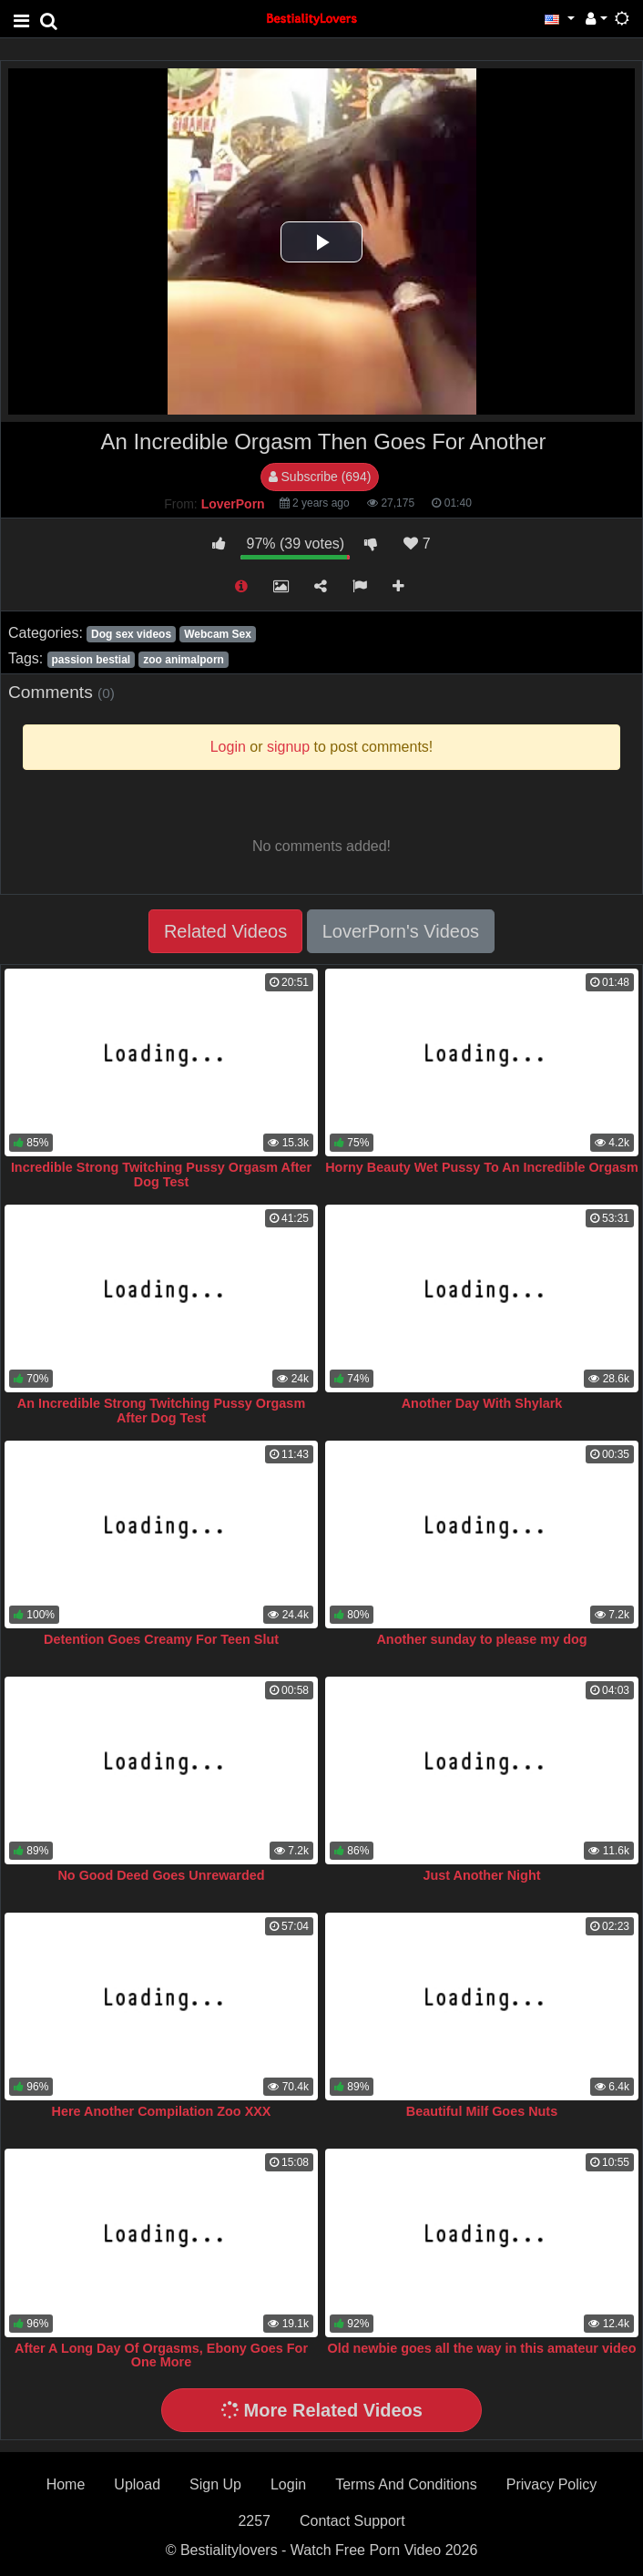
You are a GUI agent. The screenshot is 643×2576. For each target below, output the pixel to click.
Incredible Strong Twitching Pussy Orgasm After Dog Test (161, 1174)
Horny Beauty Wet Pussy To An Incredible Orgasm (481, 1167)
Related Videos (225, 931)
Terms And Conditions (406, 2484)
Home (66, 2484)
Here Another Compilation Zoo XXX (161, 2111)
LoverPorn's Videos (400, 931)
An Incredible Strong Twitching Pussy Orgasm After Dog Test (161, 1410)
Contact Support (352, 2521)
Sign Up (215, 2484)
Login (288, 2484)
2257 (254, 2521)
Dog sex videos (131, 634)
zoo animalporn (183, 659)
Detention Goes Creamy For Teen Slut (161, 1639)
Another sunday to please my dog (481, 1639)
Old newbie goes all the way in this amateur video (481, 2348)
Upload (137, 2484)
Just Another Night (482, 1875)
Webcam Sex (217, 634)
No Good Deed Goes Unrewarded (160, 1875)
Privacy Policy (551, 2484)
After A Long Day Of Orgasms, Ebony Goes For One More (161, 2355)
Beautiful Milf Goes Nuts (481, 2111)
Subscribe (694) (320, 476)
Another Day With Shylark (482, 1403)
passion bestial (90, 659)
